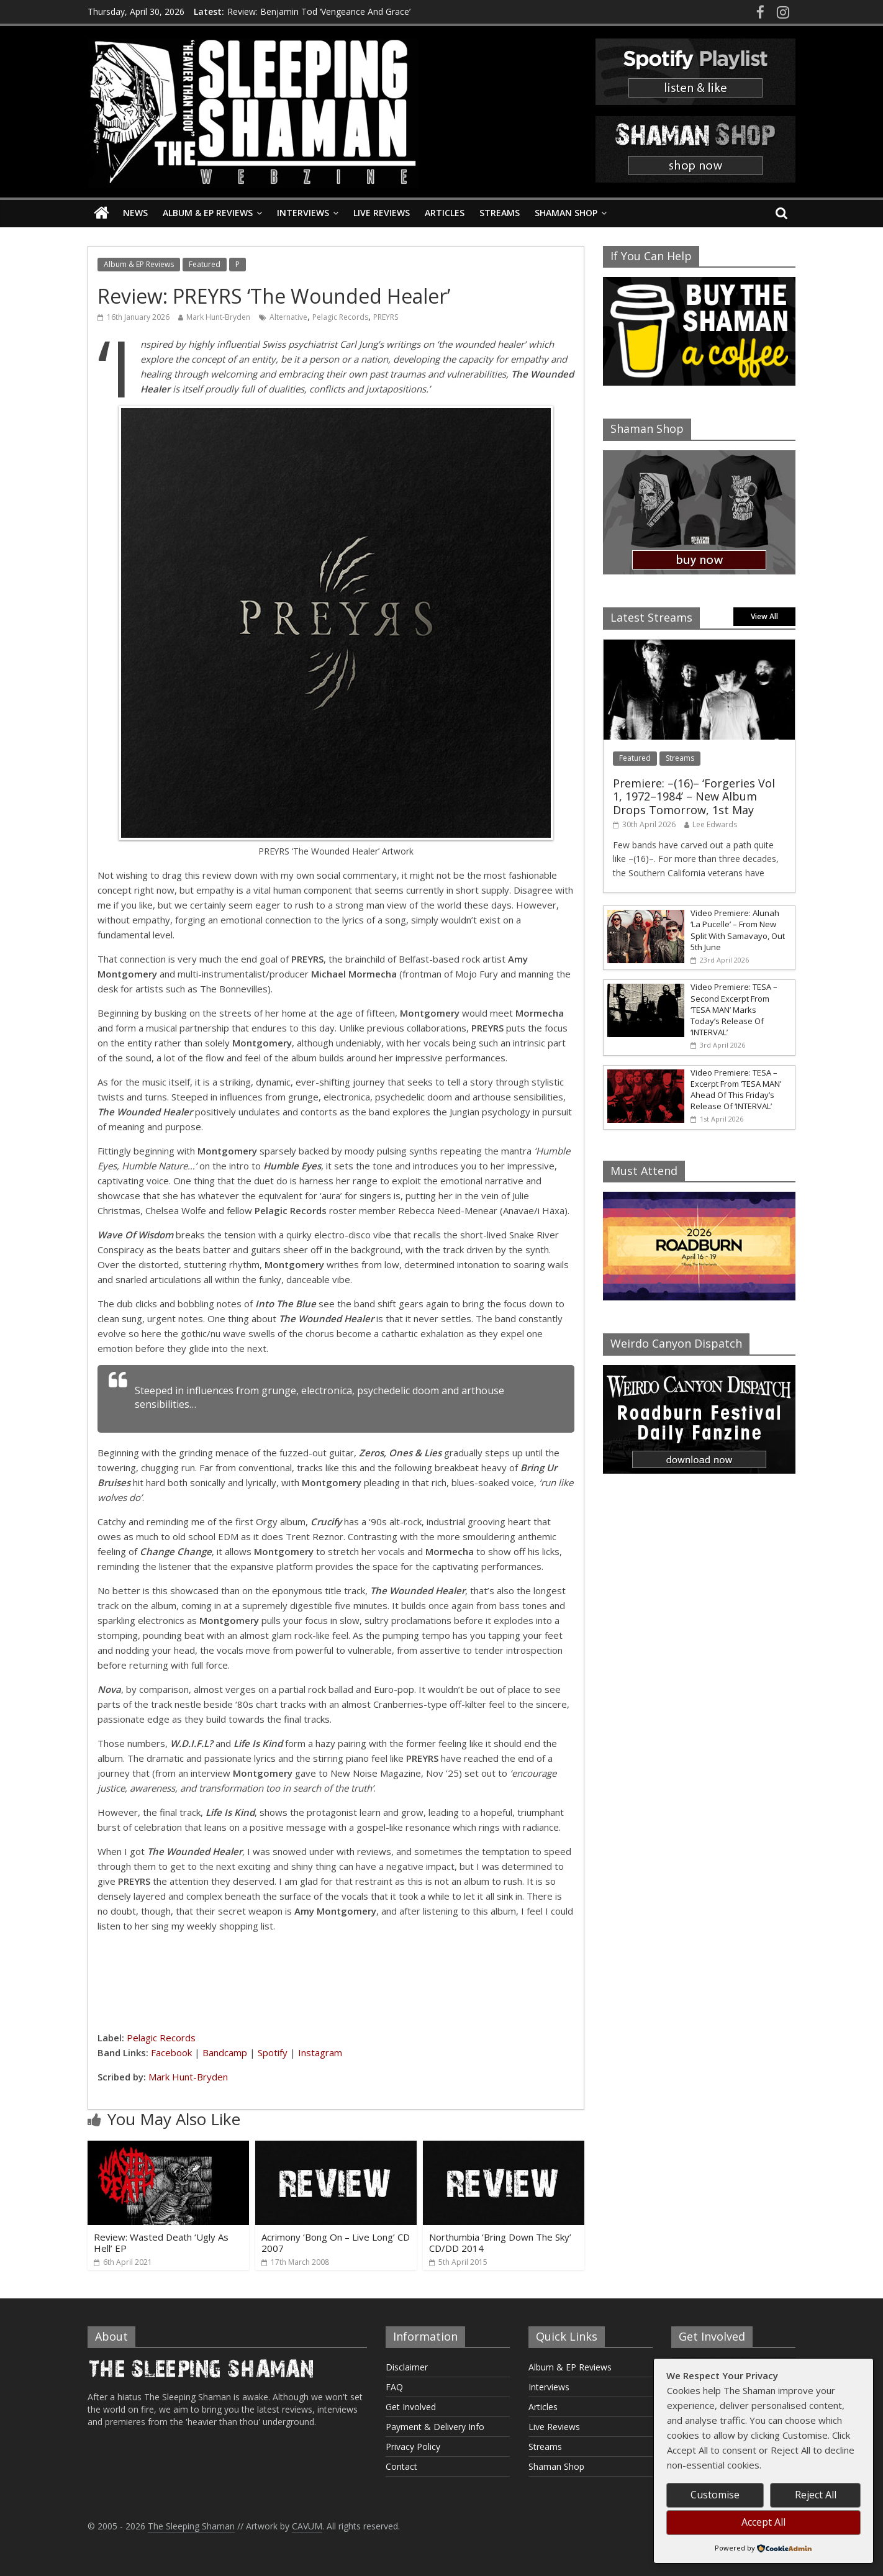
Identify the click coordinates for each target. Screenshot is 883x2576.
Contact (401, 2466)
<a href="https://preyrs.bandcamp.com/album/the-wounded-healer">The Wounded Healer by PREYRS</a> (336, 1980)
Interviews (303, 213)
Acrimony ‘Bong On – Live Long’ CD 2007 (335, 2242)
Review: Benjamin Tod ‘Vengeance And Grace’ (318, 11)
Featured (204, 264)
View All (764, 616)
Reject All (815, 2494)
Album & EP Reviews (208, 213)
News (135, 213)
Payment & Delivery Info (435, 2427)
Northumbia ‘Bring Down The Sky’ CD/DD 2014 (500, 2242)
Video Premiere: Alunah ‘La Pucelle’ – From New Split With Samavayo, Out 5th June (738, 930)
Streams (499, 213)
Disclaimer (407, 2367)
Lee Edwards (714, 824)
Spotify (273, 2052)
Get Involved (411, 2407)
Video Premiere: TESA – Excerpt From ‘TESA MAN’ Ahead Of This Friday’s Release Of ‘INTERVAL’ (736, 1089)
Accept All (763, 2522)
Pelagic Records (340, 317)
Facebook (171, 2052)
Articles (444, 213)
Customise (715, 2494)
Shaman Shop (566, 213)
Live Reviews (381, 213)
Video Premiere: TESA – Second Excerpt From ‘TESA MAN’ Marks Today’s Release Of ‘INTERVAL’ (734, 1009)
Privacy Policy (413, 2446)
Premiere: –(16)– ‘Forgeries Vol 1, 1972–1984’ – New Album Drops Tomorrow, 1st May (694, 796)
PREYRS (385, 317)
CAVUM (307, 2526)
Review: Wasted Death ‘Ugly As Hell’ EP (161, 2242)
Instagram (320, 2052)
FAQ (394, 2387)
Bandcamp (224, 2052)
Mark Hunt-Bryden (218, 317)
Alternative (288, 317)
